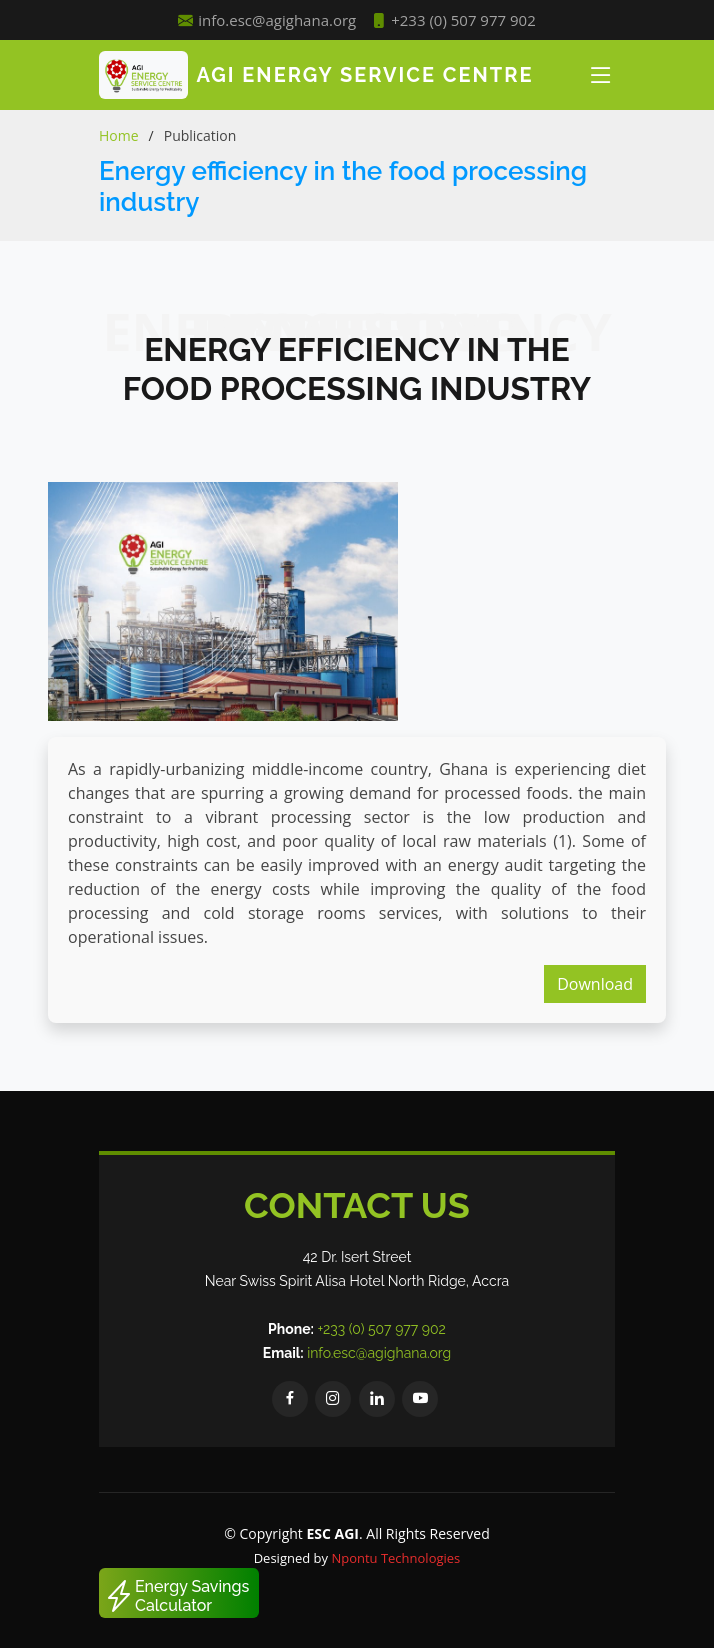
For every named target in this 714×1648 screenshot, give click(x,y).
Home (119, 135)
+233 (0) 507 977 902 (453, 20)
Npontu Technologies (395, 1558)
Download (595, 984)
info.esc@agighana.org (379, 1353)
